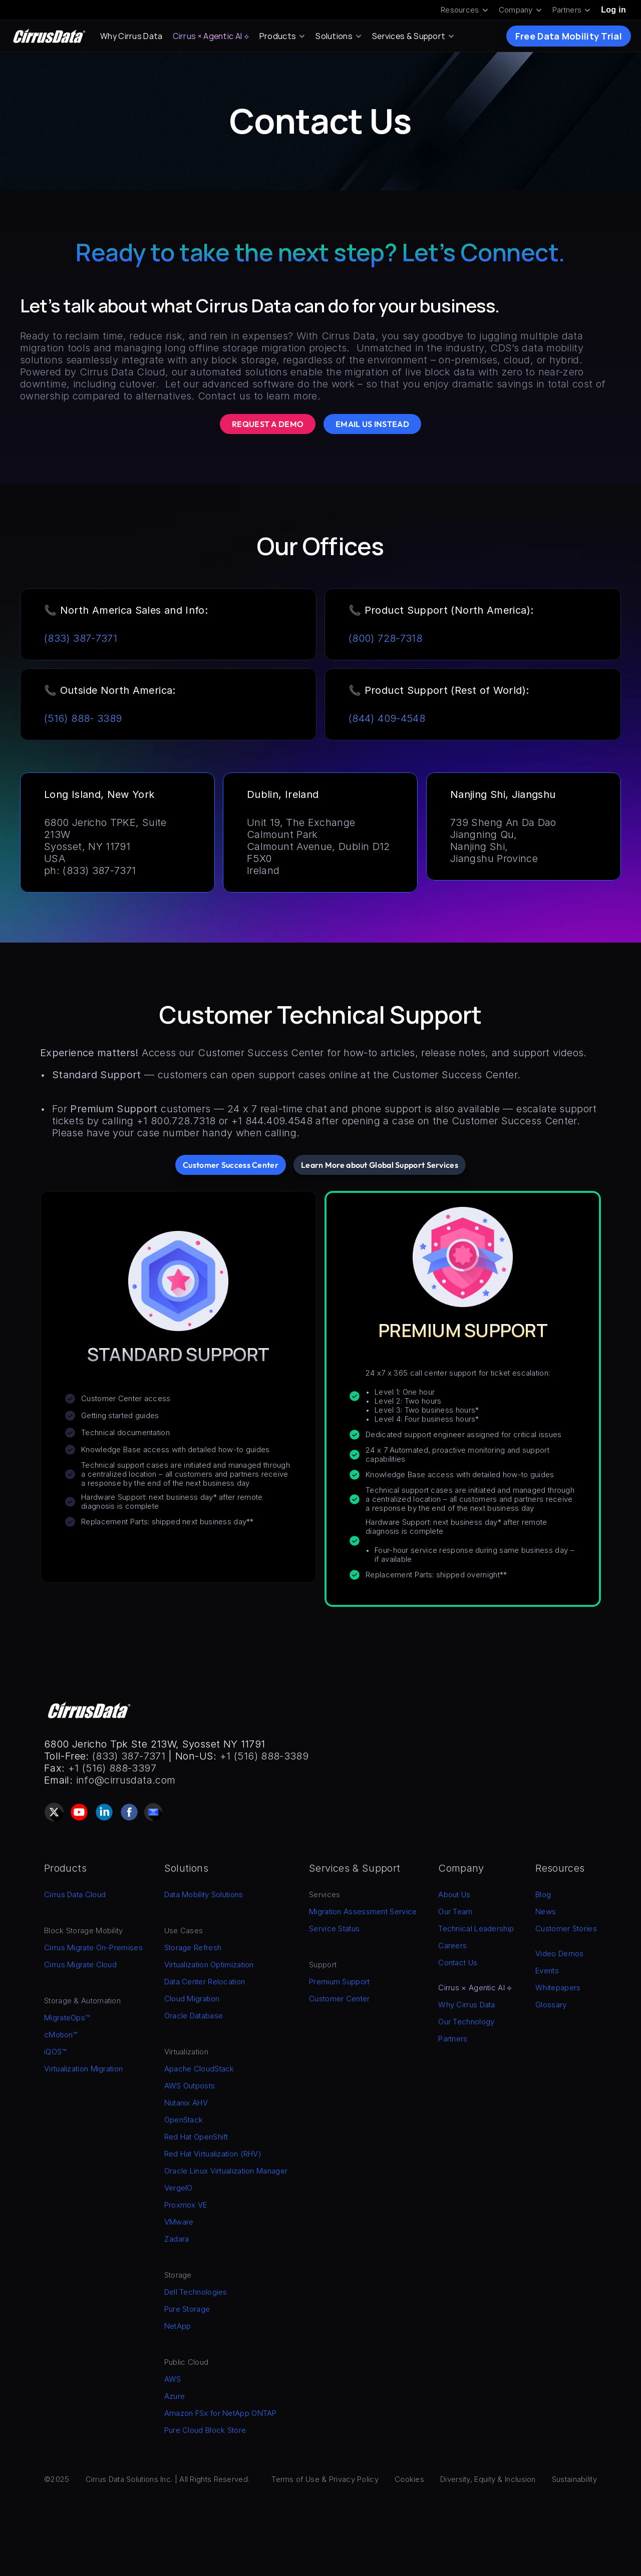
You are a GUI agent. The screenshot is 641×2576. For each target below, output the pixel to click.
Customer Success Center (261, 1053)
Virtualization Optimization (209, 1964)
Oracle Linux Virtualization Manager (226, 2171)
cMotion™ (60, 2034)
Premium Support (339, 1981)
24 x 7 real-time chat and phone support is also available (363, 1109)
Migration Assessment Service (363, 1911)
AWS (172, 2379)
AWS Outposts (189, 2085)
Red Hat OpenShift (196, 2136)
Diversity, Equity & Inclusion (488, 2479)
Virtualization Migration (83, 2068)
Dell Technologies (195, 2292)
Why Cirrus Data (131, 36)
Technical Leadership (476, 1928)
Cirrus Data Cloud (75, 1894)
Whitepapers (557, 1987)
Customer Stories (566, 1928)
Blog (543, 1894)
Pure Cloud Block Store (205, 2430)
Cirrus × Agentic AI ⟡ (211, 36)
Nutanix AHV (186, 2102)
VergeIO (178, 2188)
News (545, 1911)
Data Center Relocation (204, 1981)
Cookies (409, 2479)
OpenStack (183, 2119)
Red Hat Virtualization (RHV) (212, 2154)
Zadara (176, 2239)
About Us (454, 1894)
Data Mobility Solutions (203, 1894)
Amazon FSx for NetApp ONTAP (220, 2413)
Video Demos (559, 1953)
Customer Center (339, 1998)
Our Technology (466, 2021)
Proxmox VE (185, 2205)
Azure (174, 2396)
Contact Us (457, 1962)
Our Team (455, 1911)
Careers (452, 1945)
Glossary (550, 2004)
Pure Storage (187, 2309)
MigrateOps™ (67, 2017)
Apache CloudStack (199, 2068)
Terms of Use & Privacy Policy (325, 2479)
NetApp (177, 2326)
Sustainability (574, 2479)
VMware (179, 2222)
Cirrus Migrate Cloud (80, 1964)
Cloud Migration (192, 1998)
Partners (452, 2038)
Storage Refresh (193, 1947)
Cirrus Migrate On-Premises (93, 1947)
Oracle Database (193, 2015)
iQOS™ (55, 2051)
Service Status (334, 1928)
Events (547, 1970)
